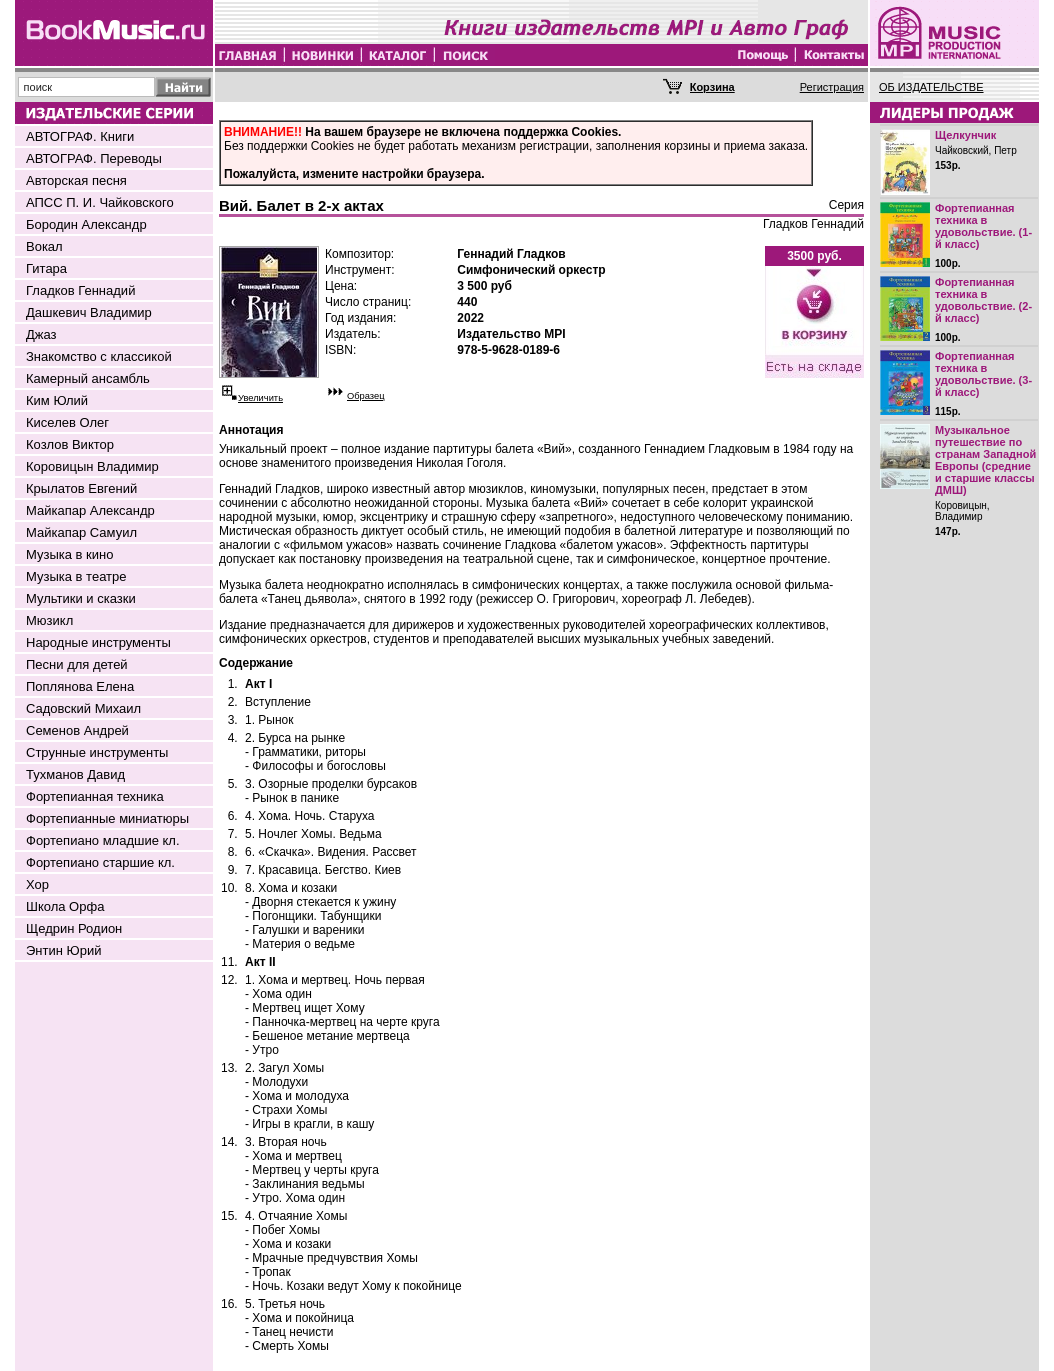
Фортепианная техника (95, 796)
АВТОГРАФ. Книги (80, 136)
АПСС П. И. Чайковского (100, 202)
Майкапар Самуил (81, 532)
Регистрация (832, 87)
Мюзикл (49, 620)
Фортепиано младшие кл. (103, 840)
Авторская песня (76, 180)
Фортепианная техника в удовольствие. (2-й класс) (983, 300)
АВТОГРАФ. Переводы (94, 158)
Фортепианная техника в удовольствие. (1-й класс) (983, 226)
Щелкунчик (965, 135)
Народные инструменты (98, 642)
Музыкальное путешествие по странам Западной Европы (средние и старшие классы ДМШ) (985, 460)
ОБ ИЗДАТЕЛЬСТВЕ (931, 87)
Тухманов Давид (75, 774)
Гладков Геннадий (80, 290)
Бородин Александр (86, 224)
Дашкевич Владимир (89, 312)
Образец (366, 396)
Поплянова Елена (80, 686)
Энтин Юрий (63, 950)
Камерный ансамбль (88, 378)
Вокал (44, 246)
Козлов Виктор (70, 444)
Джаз (41, 334)
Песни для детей (77, 664)
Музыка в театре (76, 576)
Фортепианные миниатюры (107, 818)
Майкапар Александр (90, 510)
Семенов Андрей (77, 730)
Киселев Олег (67, 422)
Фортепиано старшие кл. (100, 862)
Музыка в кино (69, 554)
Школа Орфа (65, 906)
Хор (37, 884)
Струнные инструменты (97, 752)
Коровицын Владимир (92, 466)
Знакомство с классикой (99, 356)
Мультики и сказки (81, 598)
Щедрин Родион (74, 928)
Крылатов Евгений (81, 488)
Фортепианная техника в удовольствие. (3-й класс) (983, 374)
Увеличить (260, 398)
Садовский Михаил (83, 708)
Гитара (46, 268)
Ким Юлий (57, 400)
